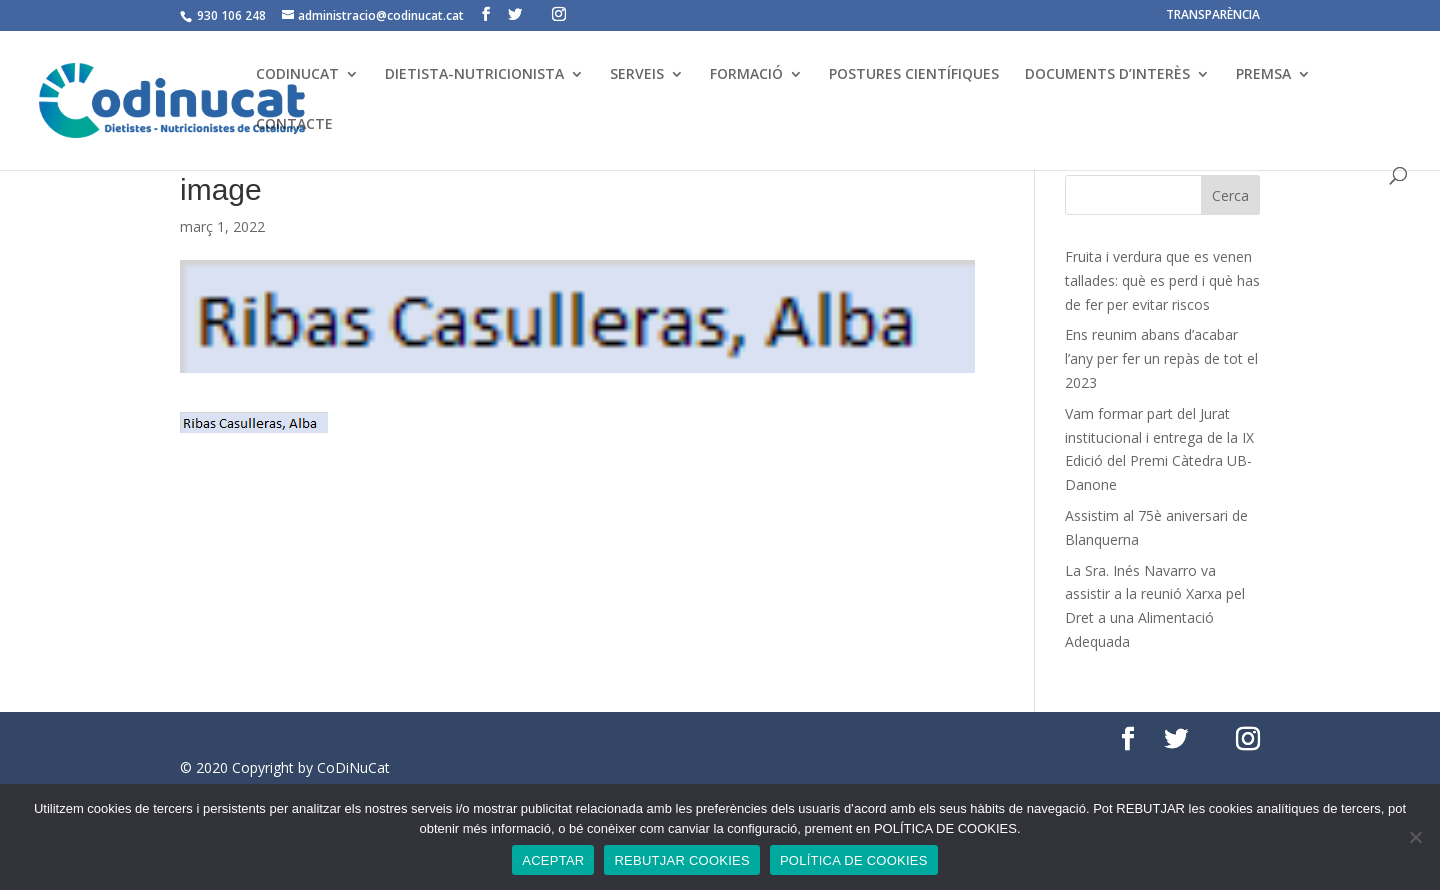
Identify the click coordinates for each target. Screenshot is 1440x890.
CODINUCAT (297, 75)
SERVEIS (637, 75)
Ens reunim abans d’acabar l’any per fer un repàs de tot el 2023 (1161, 358)
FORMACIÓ (746, 75)
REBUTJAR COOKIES (681, 860)
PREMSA (1263, 75)
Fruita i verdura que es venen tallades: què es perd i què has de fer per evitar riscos (1162, 280)
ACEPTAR (553, 860)
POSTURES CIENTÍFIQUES (914, 75)
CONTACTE (294, 125)
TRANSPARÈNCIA (1213, 16)
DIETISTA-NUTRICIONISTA (474, 75)
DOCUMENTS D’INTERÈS (1107, 75)
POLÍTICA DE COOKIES (854, 860)
